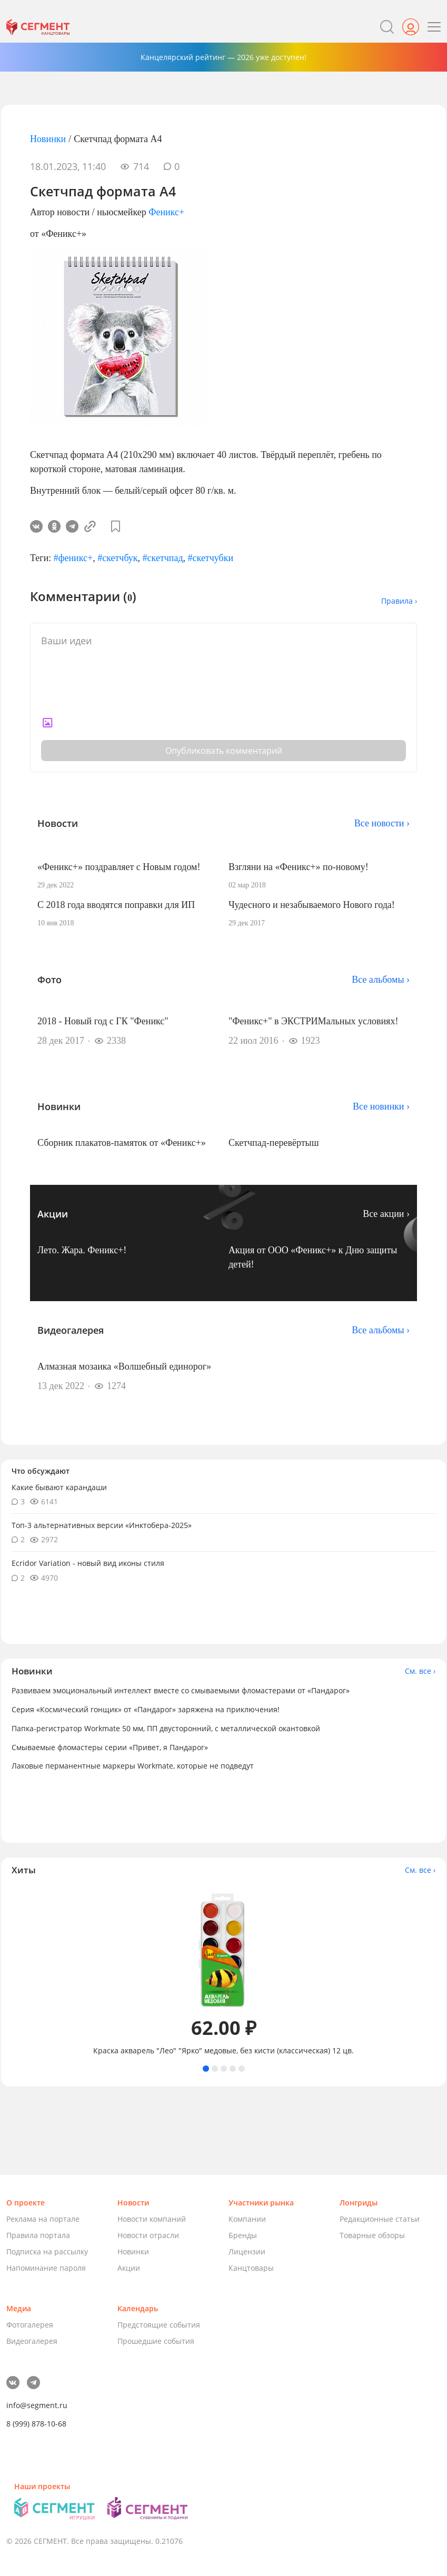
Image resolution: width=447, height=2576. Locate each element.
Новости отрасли (148, 2235)
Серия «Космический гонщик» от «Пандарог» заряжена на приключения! (146, 1709)
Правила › (399, 601)
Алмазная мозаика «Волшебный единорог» (124, 1366)
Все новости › (382, 823)
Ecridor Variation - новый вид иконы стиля (88, 1563)
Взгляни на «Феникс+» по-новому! (299, 867)
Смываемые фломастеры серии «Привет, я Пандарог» (110, 1747)
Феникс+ (166, 212)
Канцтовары (251, 2268)
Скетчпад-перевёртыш (274, 1142)
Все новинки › (381, 1106)
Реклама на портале (43, 2219)
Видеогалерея (31, 2341)
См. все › (420, 1671)
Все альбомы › (381, 979)
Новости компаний (151, 2219)
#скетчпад (163, 558)
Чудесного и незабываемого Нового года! (312, 905)
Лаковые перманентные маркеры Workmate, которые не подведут (133, 1766)
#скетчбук (117, 558)
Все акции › (386, 1214)
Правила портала (38, 2235)
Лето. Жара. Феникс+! (81, 1250)
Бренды (243, 2235)
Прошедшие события (155, 2341)
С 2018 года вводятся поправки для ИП (116, 905)
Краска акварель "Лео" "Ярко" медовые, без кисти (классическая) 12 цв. (223, 2050)
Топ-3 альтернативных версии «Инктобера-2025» (102, 1525)
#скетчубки (211, 558)
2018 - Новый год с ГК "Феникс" (102, 1021)
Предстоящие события (158, 2325)
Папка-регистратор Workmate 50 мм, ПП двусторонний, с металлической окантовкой (166, 1728)
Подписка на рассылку (47, 2251)
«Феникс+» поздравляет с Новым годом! (118, 867)
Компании (247, 2219)
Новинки (48, 139)
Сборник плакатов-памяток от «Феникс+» (121, 1142)
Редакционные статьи (380, 2219)
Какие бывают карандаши (59, 1487)
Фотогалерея (29, 2325)
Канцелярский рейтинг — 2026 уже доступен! (223, 57)
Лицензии (247, 2251)
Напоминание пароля (46, 2268)
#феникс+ (73, 558)
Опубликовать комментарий (223, 750)
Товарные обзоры (372, 2235)
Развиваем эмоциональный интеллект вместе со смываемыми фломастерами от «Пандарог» (181, 1690)
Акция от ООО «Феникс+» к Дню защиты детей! (313, 1257)
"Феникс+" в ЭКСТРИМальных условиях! (314, 1021)
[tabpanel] (223, 1970)
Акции (128, 2268)
